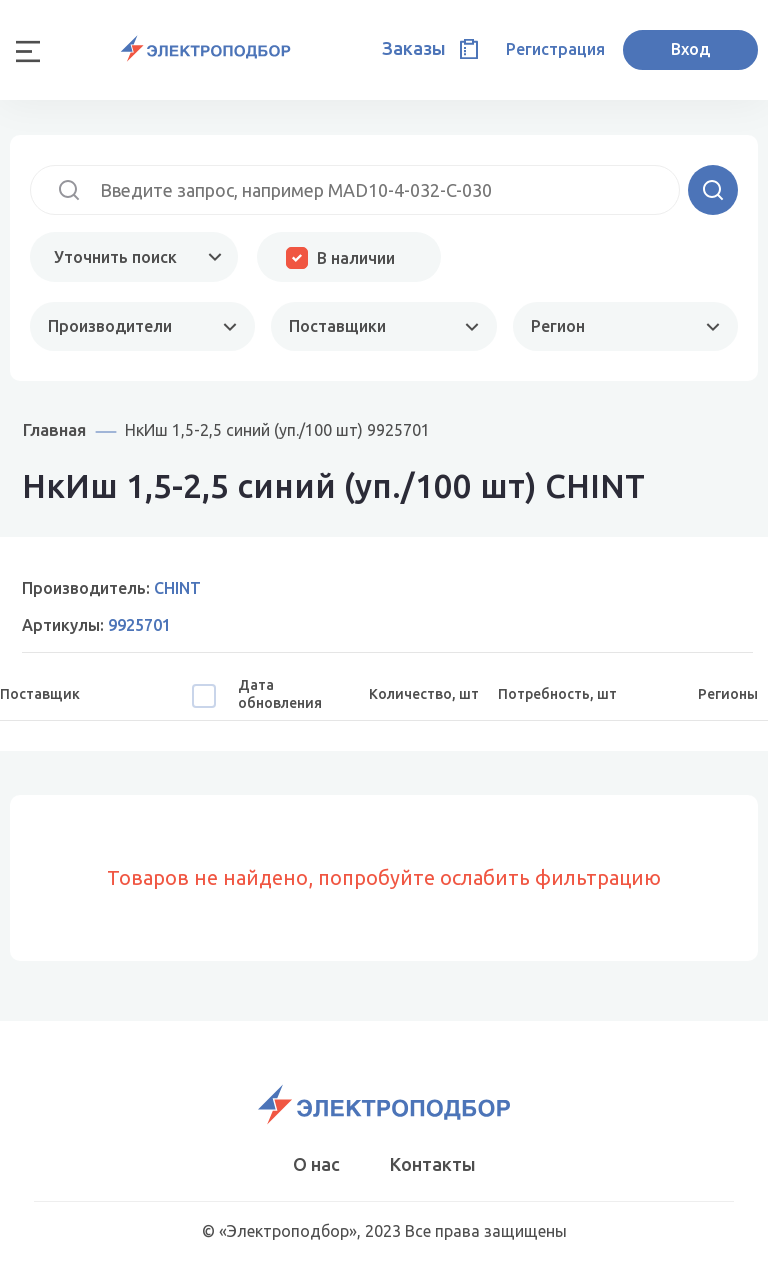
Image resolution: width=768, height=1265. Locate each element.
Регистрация (555, 49)
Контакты (433, 1164)
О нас (316, 1164)
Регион (558, 326)
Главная (54, 429)
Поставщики (337, 326)
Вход (690, 49)
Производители (110, 326)
